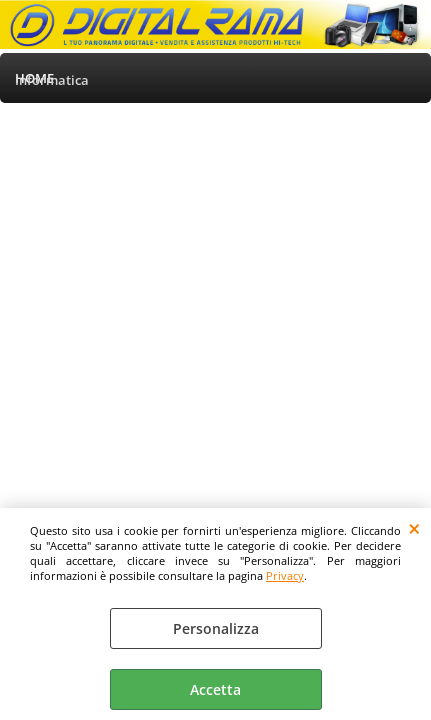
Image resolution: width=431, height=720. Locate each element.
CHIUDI (414, 528)
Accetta (215, 689)
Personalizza (216, 628)
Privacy (285, 575)
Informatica (52, 80)
